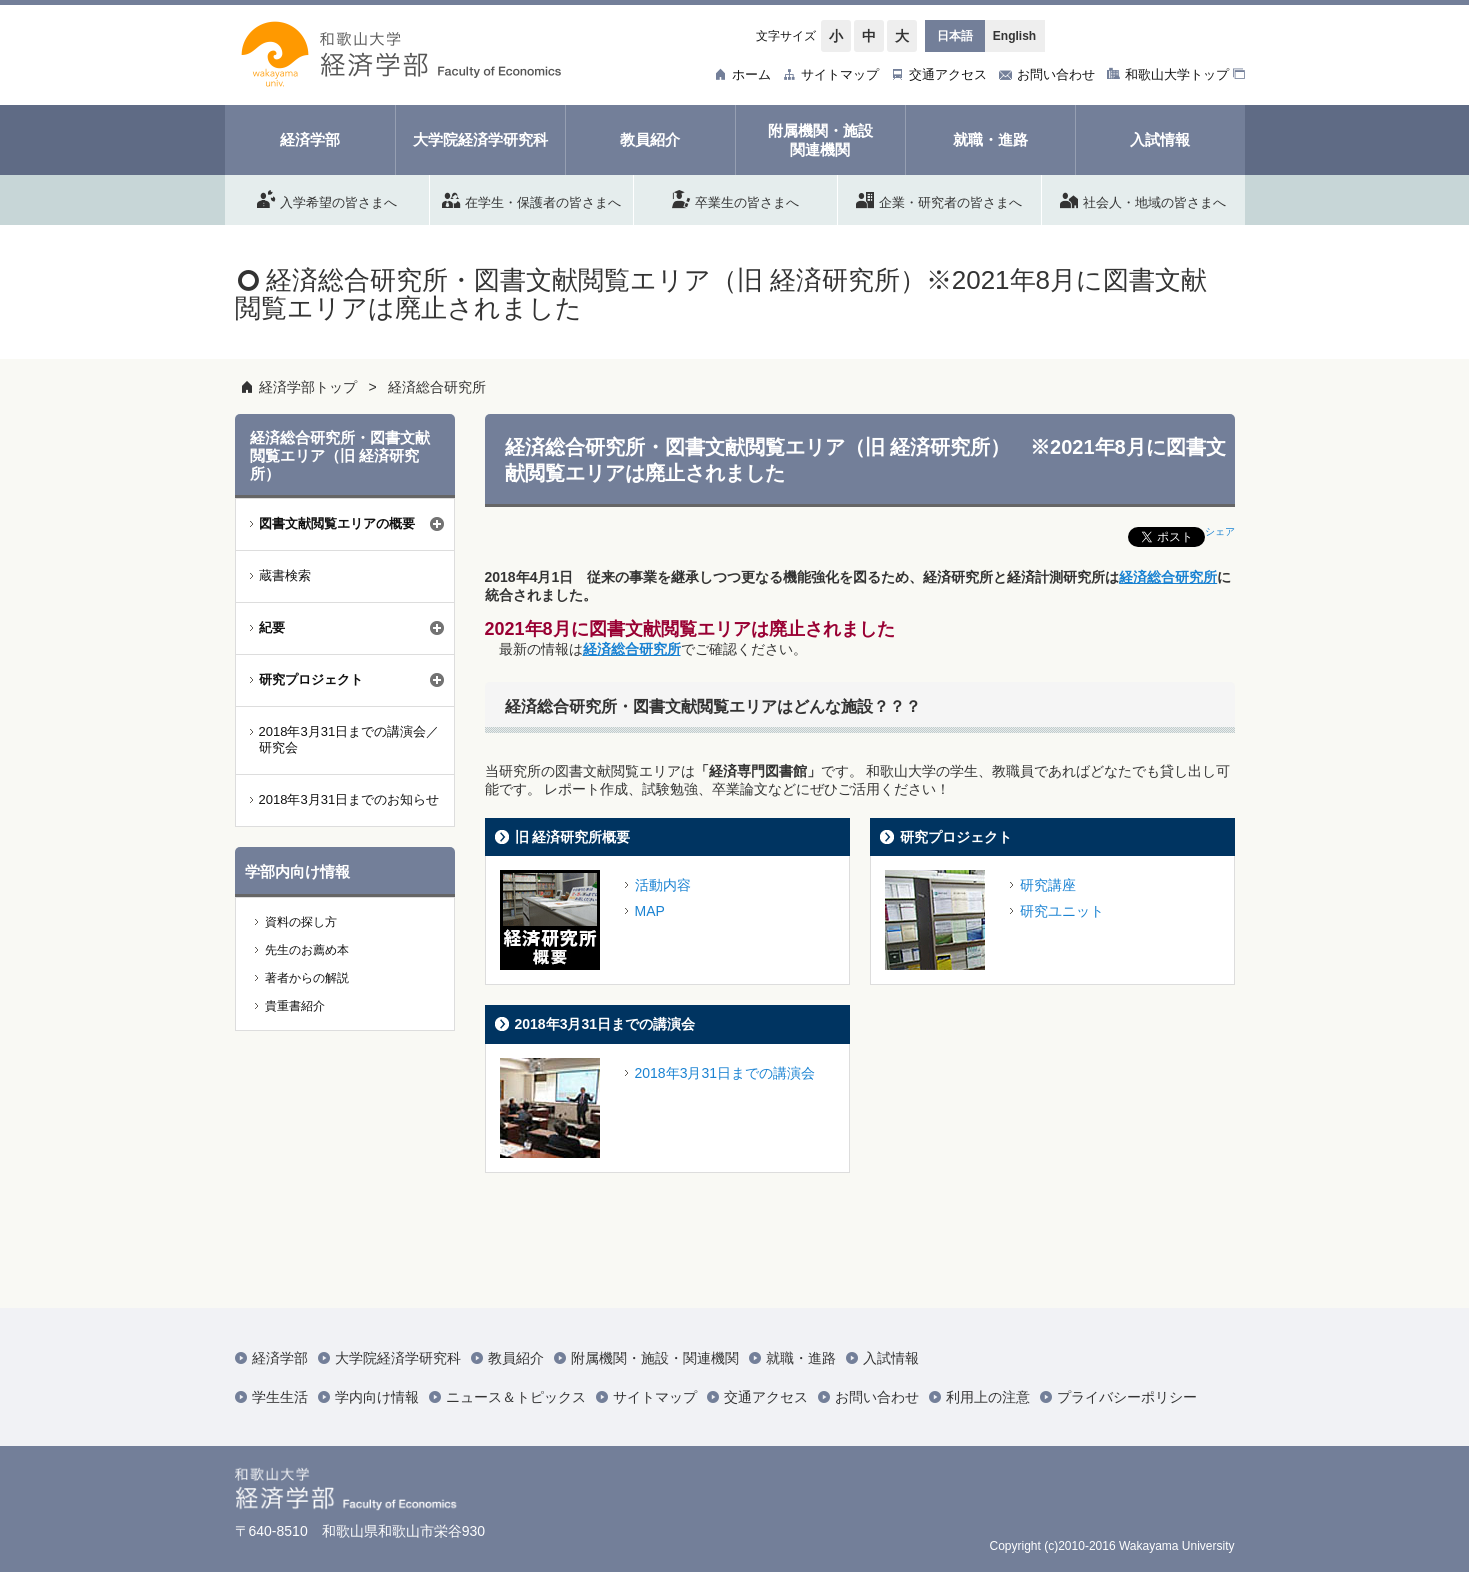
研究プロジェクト (956, 837)
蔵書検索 (285, 575)
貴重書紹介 (295, 1006)
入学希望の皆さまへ (327, 199)
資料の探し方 (301, 922)
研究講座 (1048, 885)
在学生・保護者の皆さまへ (531, 199)
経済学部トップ (308, 387)
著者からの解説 (307, 978)
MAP (650, 911)
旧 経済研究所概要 (573, 837)
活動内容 (663, 885)
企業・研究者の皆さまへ (939, 199)
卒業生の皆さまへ (735, 199)
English (1014, 36)
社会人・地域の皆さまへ (1143, 199)
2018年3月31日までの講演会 (605, 1024)
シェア (1220, 531)
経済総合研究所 (437, 387)
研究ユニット (1062, 911)
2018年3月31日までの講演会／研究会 (349, 740)
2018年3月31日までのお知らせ (349, 799)
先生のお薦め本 (307, 950)
